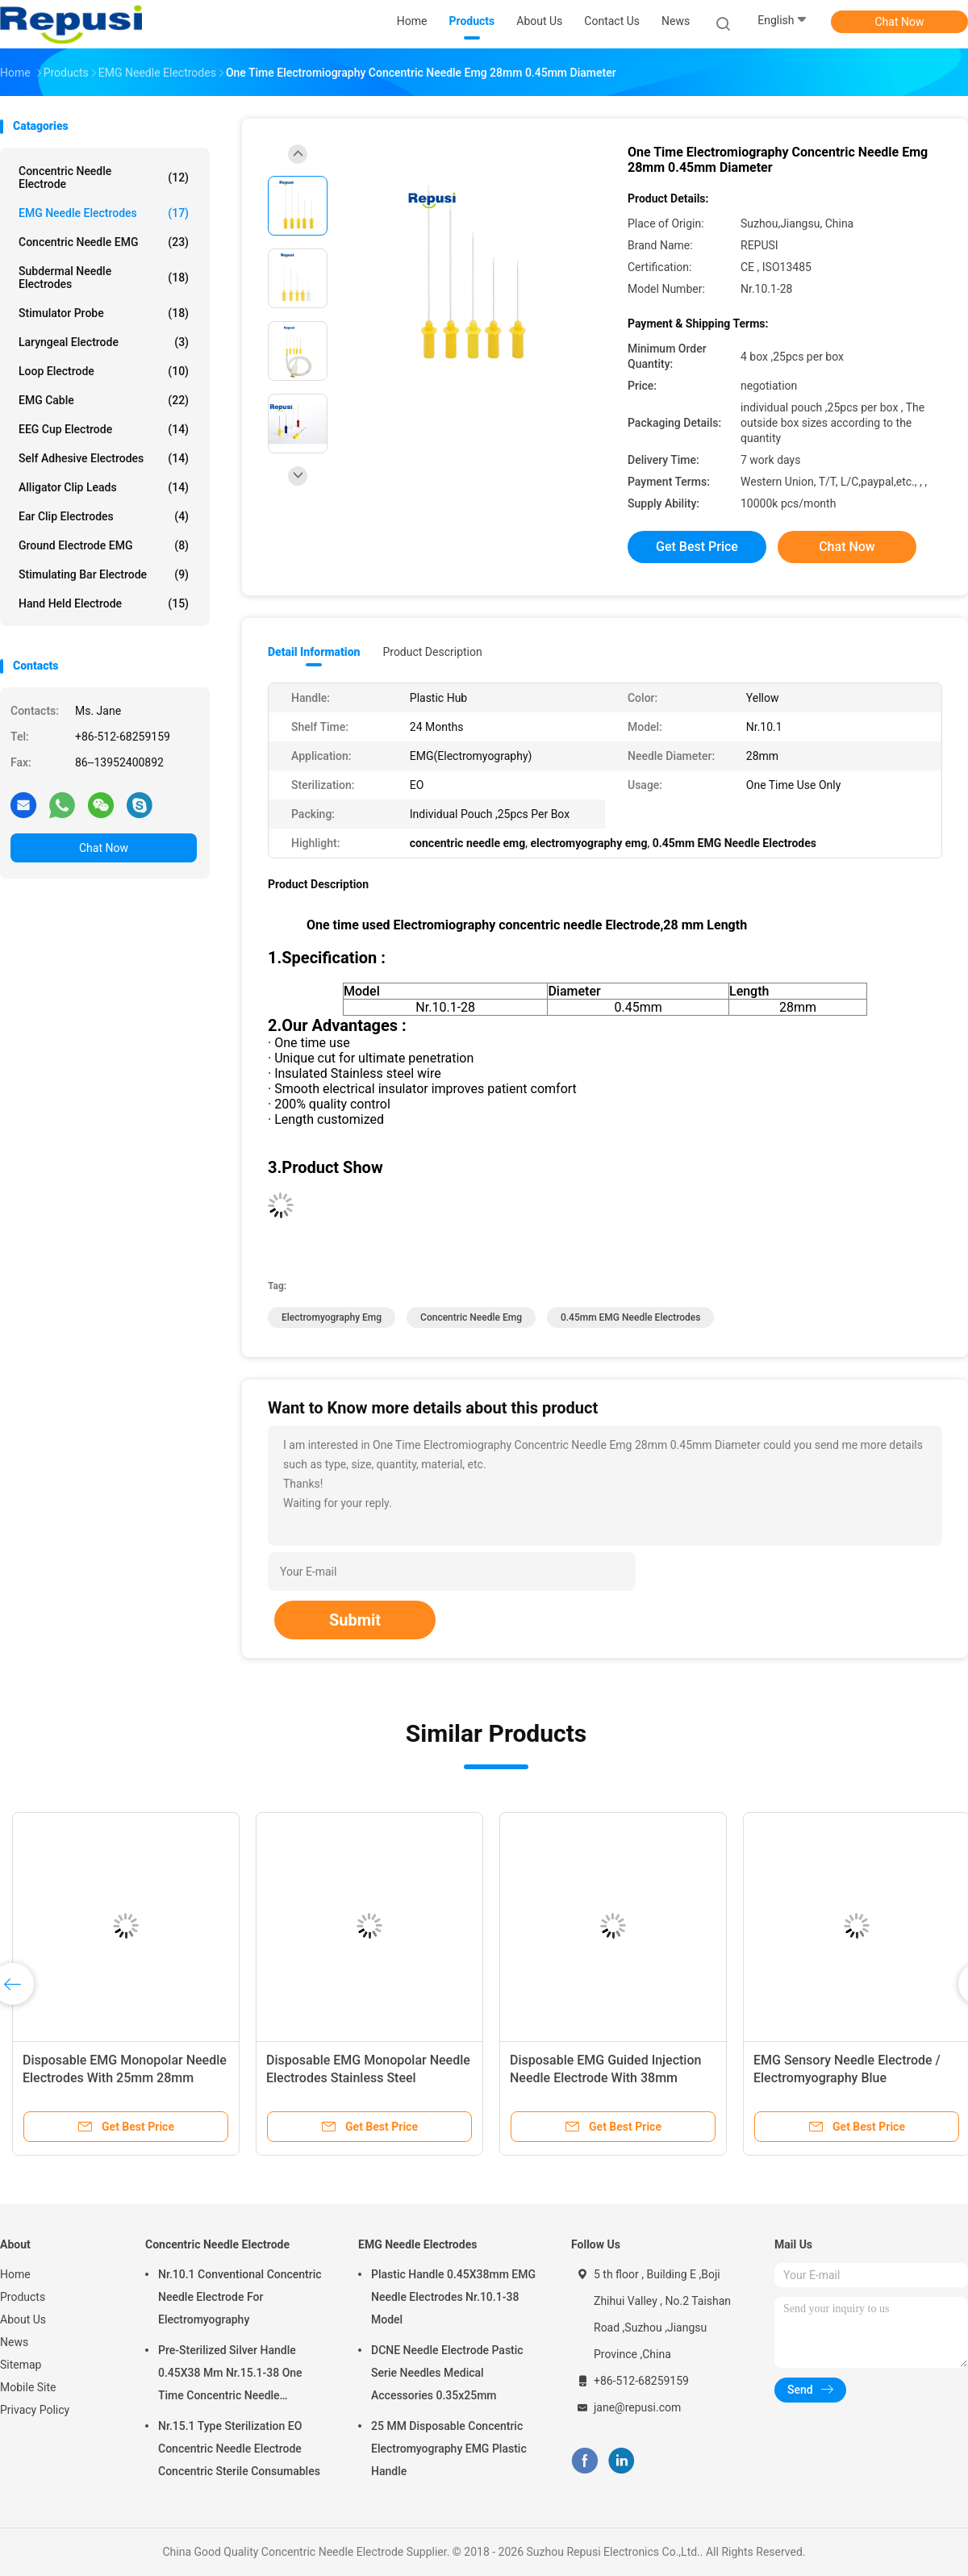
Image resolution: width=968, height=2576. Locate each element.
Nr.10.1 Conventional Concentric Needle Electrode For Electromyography (240, 2297)
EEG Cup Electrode (104, 429)
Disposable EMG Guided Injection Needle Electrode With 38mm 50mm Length (605, 2077)
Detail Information (314, 651)
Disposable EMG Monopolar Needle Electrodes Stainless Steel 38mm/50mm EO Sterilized (368, 2077)
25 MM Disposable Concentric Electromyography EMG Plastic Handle (449, 2448)
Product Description (432, 651)
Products (22, 2296)
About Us (23, 2319)
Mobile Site (28, 2387)
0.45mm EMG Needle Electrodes (631, 1317)
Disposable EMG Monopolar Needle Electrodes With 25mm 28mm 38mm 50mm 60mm (125, 2077)
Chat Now (899, 21)
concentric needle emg (471, 1317)
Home (15, 2274)
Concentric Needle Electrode (104, 177)
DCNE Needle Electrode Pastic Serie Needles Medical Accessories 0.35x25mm (447, 2373)
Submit (355, 1620)
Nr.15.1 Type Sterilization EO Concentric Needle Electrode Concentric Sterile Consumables (239, 2448)
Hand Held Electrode (104, 603)
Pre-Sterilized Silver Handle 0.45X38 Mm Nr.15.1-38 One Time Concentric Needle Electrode (230, 2375)
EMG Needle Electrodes (104, 213)
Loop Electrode (104, 371)
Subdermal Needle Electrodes (104, 277)
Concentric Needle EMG (104, 242)
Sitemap (20, 2364)
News (14, 2342)
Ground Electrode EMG (104, 545)
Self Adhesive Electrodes (104, 458)
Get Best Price (697, 546)
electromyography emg (332, 1317)
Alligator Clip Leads (104, 487)
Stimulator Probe (104, 313)
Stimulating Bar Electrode (104, 574)
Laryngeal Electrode (104, 342)
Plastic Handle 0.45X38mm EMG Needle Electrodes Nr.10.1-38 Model (453, 2297)
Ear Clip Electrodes (104, 516)
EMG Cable (104, 400)
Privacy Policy (34, 2409)
